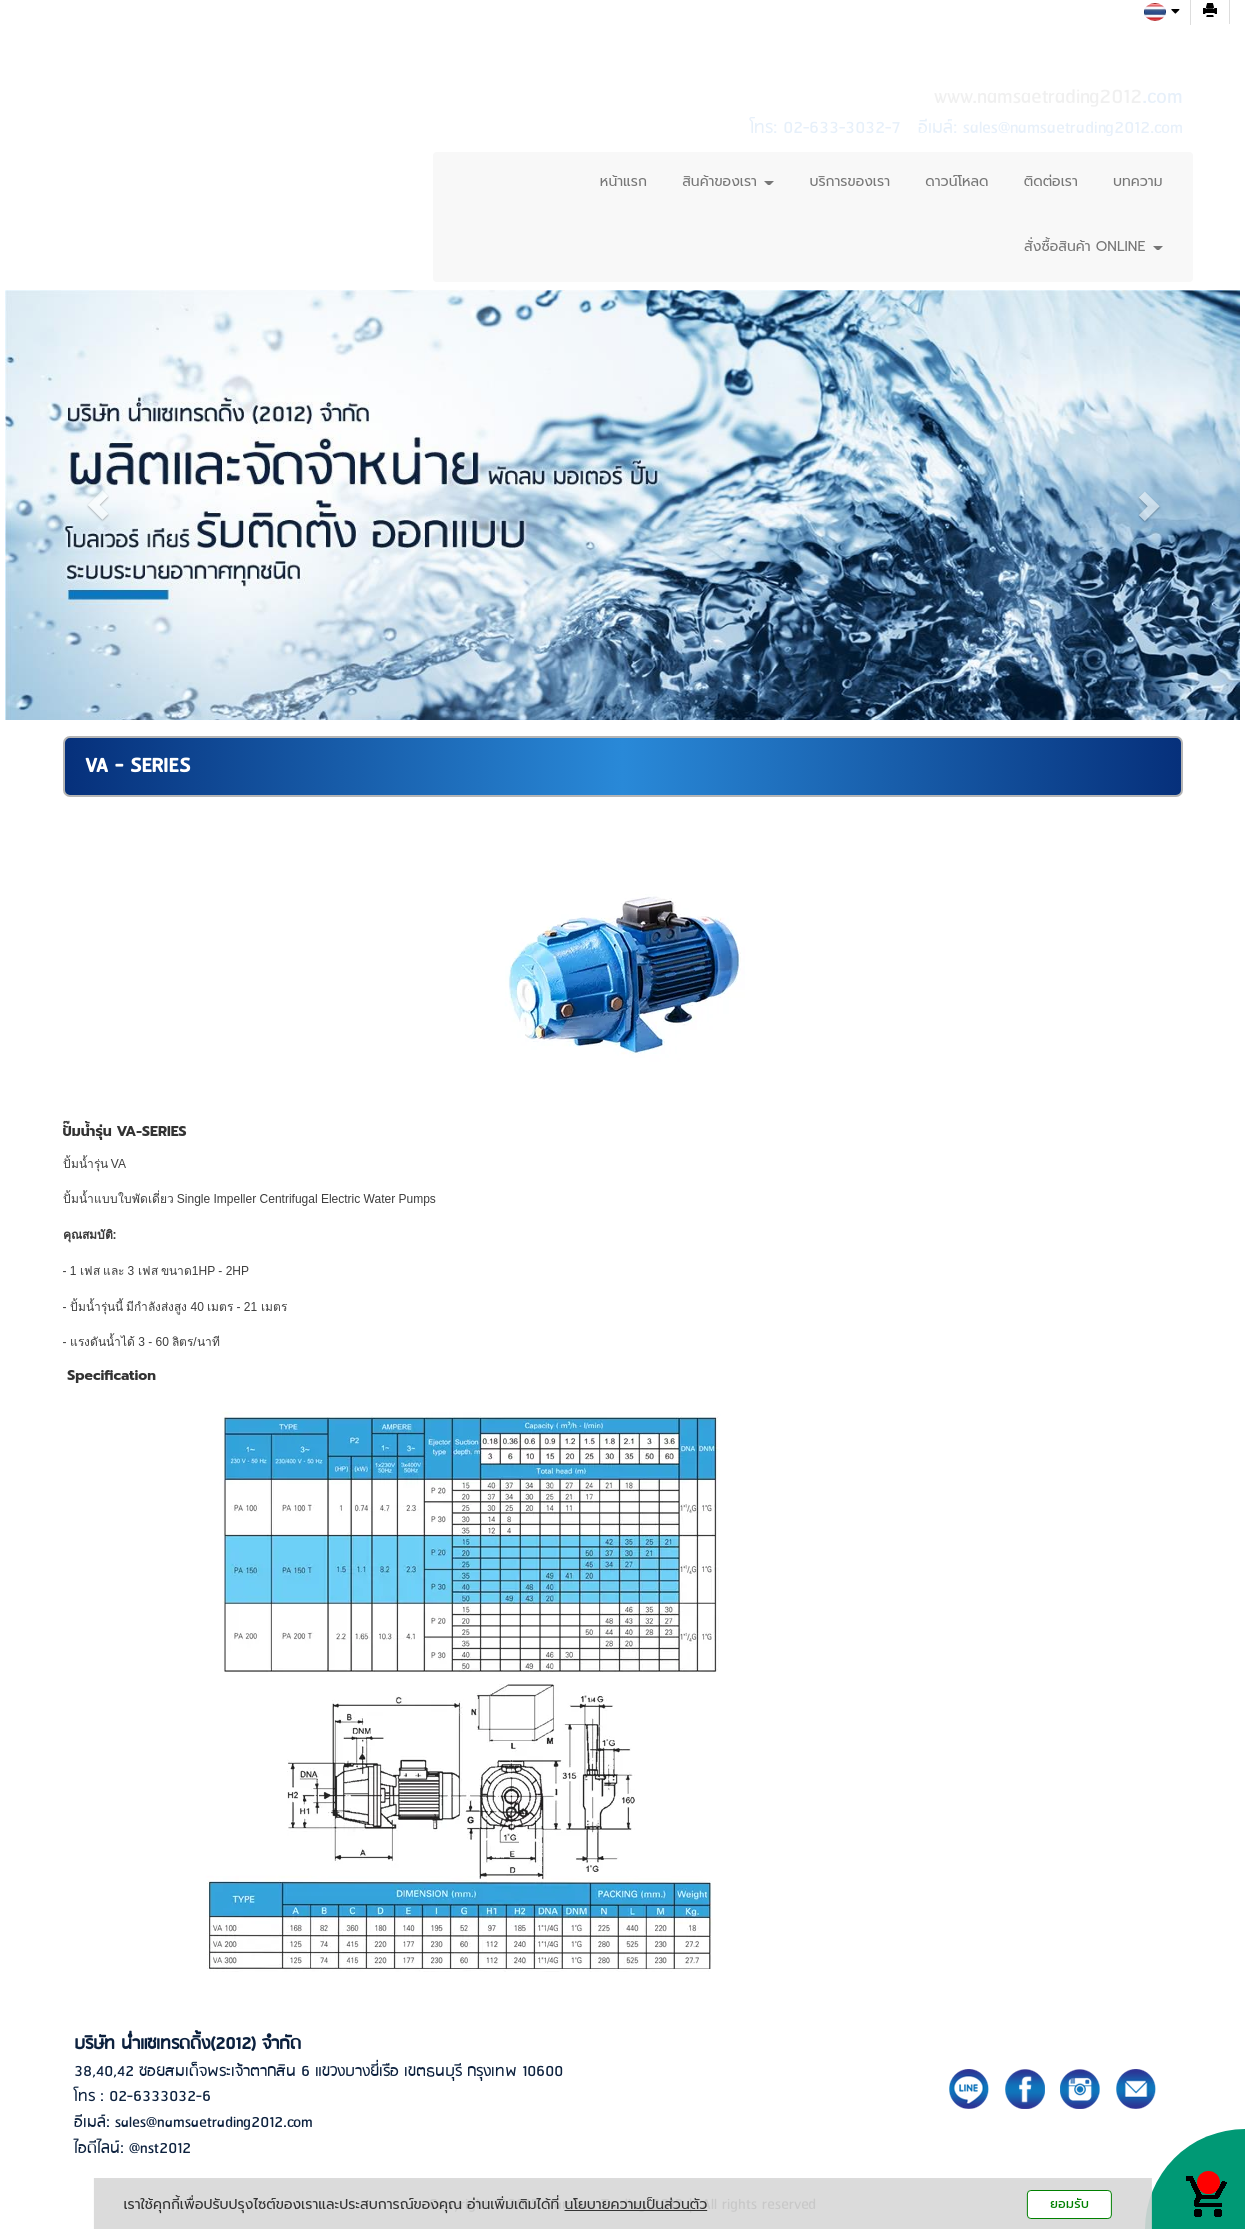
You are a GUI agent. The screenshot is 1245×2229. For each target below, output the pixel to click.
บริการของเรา (849, 181)
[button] (97, 505)
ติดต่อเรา (1051, 181)
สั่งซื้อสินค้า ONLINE (1093, 246)
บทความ (1137, 181)
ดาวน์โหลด (956, 181)
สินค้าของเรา (728, 181)
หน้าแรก (623, 181)
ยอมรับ (1069, 2203)
